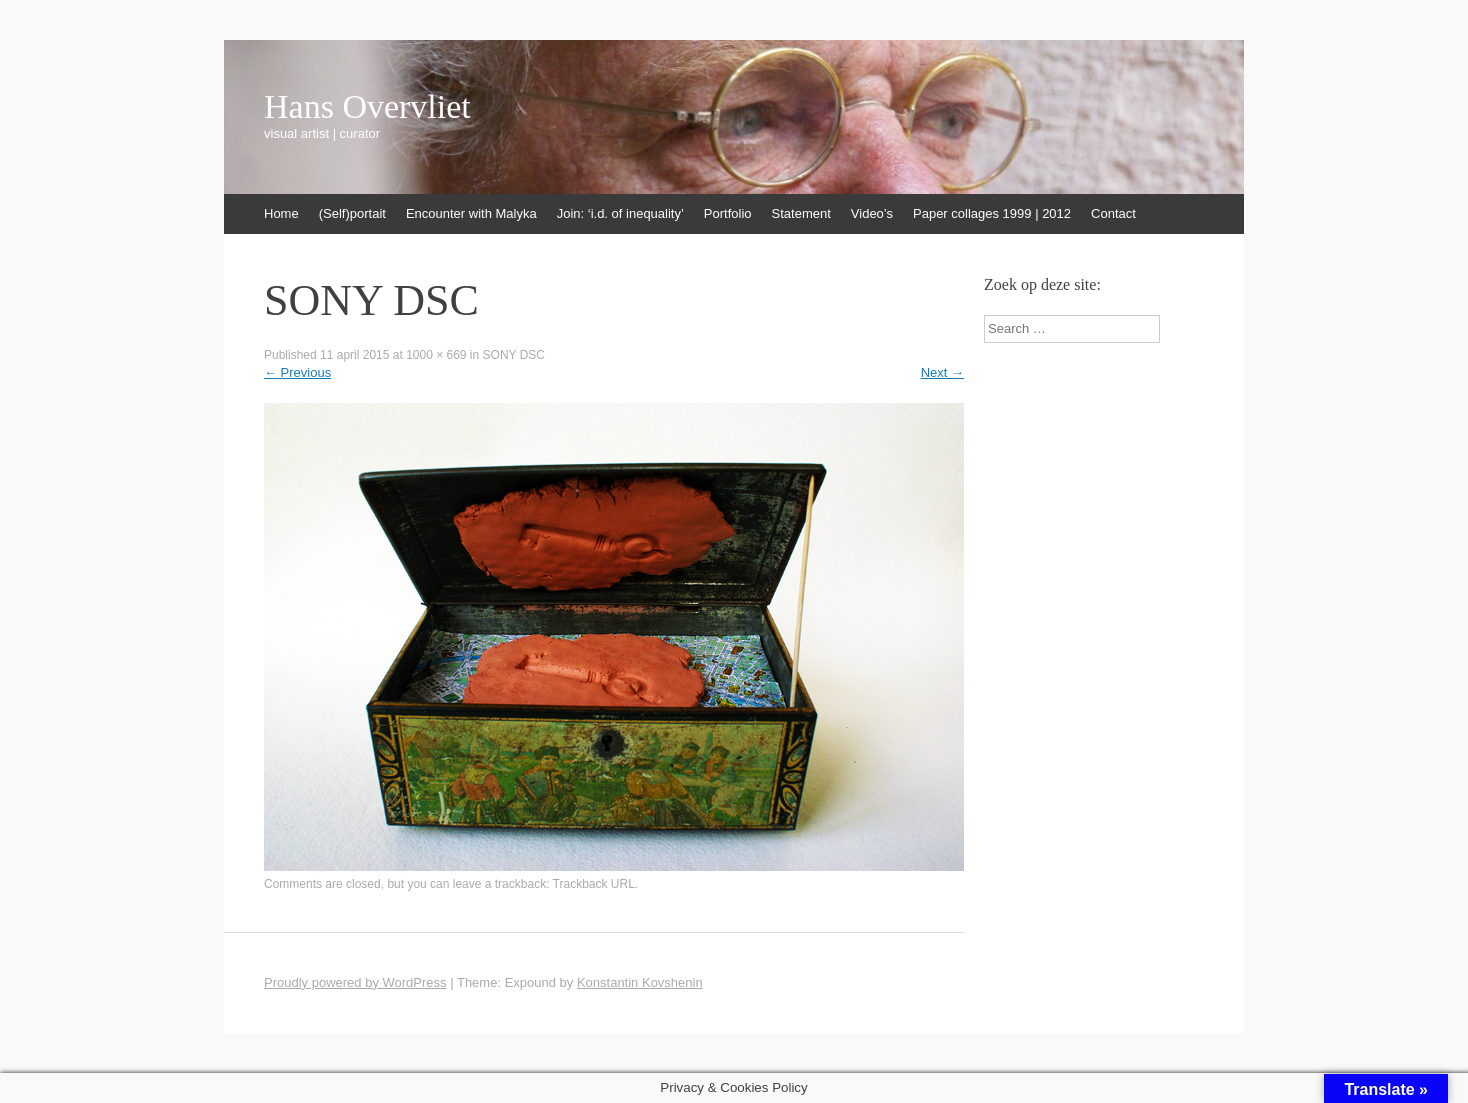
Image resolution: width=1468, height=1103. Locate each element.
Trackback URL (594, 884)
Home (281, 213)
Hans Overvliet (367, 107)
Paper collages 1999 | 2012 (992, 213)
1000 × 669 (436, 355)
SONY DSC (514, 355)
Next (942, 372)
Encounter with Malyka (471, 213)
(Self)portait (352, 213)
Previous (297, 372)
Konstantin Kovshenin (640, 982)
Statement (801, 213)
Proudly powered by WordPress (355, 982)
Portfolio (728, 213)
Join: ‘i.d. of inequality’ (620, 213)
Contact (1113, 213)
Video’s (872, 213)
